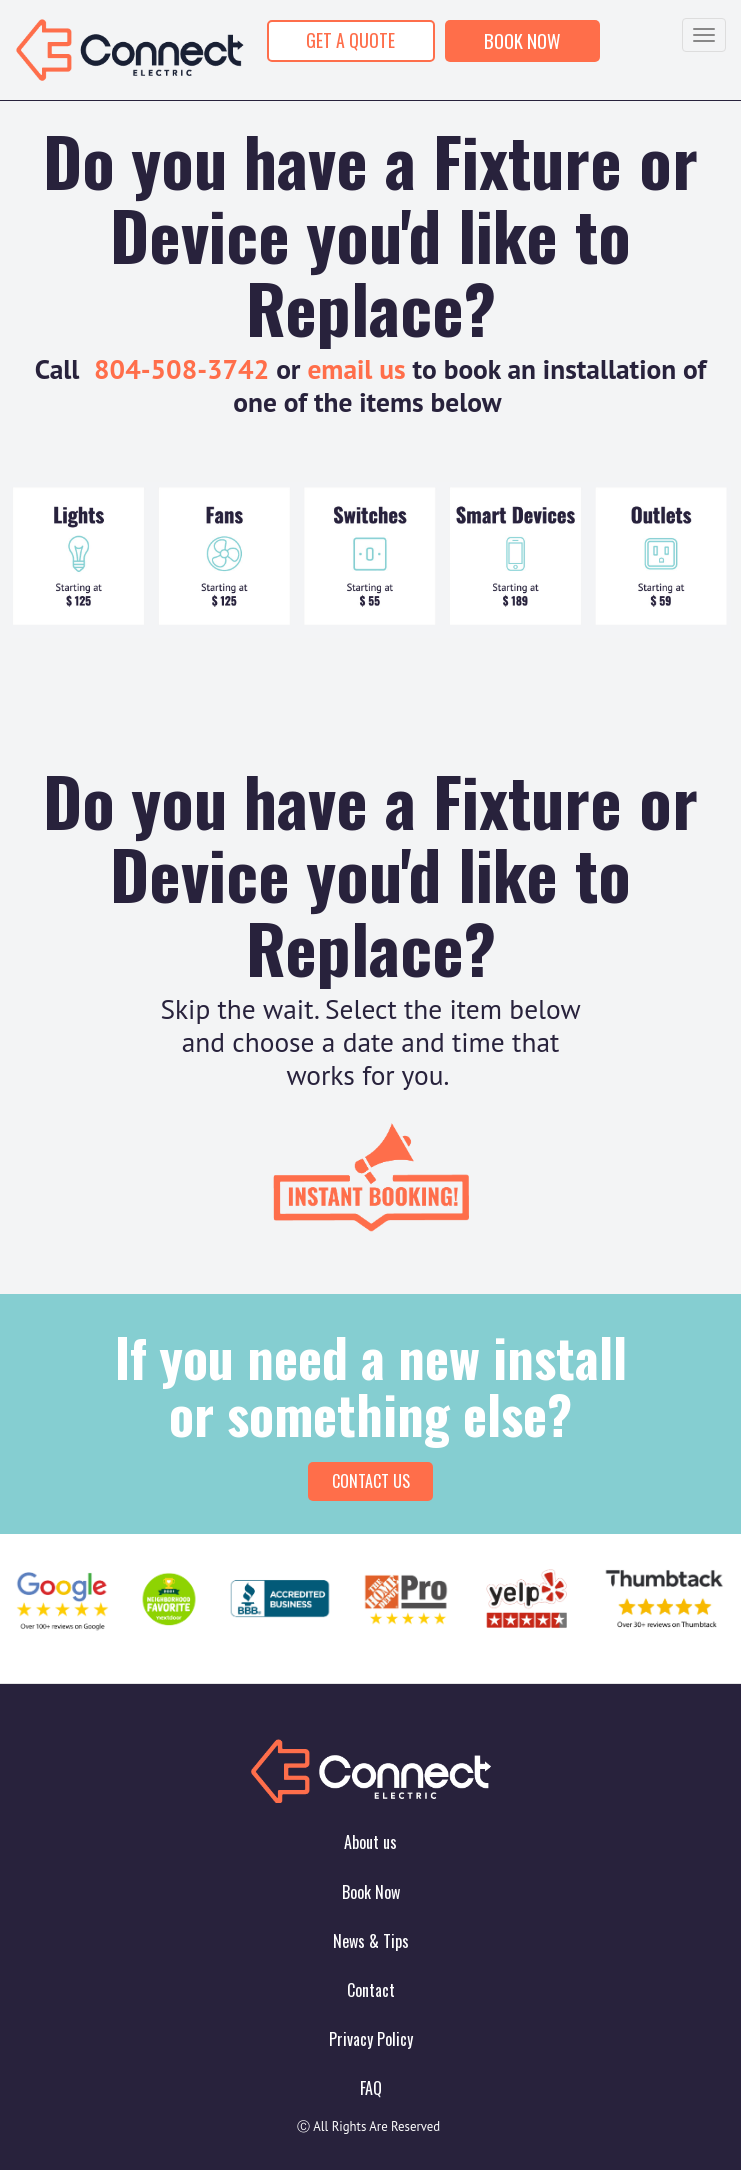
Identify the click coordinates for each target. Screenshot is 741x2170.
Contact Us (371, 1481)
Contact (371, 1990)
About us (370, 1842)
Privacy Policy (371, 2039)
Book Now (371, 1892)
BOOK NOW (522, 40)
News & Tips (371, 1941)
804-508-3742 (181, 369)
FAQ (371, 2088)
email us (356, 369)
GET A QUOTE (350, 40)
